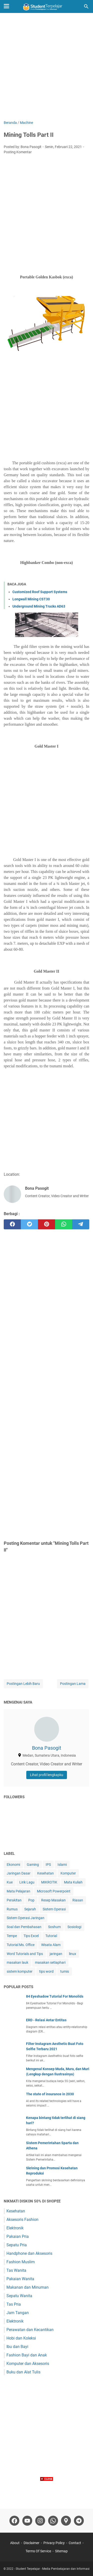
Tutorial (51, 1936)
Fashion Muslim (20, 2262)
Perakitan (14, 1900)
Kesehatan (45, 1873)
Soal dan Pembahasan (24, 1927)
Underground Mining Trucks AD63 (38, 606)
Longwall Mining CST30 (31, 599)
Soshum (54, 1927)
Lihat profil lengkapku (46, 1775)
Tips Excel (31, 1936)
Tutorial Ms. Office (20, 1945)
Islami (62, 1865)
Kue (10, 1882)
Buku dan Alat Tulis (23, 2372)
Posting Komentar (18, 152)
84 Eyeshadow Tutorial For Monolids (54, 1996)
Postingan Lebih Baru (23, 1684)
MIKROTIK (49, 1882)
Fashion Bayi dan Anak (26, 2355)
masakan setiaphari (50, 1962)
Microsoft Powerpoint (53, 1891)
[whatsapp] (63, 1224)
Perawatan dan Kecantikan (30, 2329)
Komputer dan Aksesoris (27, 2363)
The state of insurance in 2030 (50, 2094)
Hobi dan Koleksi (21, 2338)
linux (72, 1954)
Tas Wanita (16, 2270)
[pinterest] (46, 1224)
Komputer (68, 1873)
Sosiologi (74, 1927)
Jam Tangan (17, 2312)
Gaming (33, 1865)
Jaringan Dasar (19, 1873)
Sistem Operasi (54, 1909)
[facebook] (12, 1224)
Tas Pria (13, 2304)
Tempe (12, 1936)
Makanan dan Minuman (27, 2287)
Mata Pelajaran (18, 1891)
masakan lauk (17, 1962)
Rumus (12, 1909)
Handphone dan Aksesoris (29, 2253)
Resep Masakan (53, 1900)
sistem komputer (19, 1971)
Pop (31, 1900)
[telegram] (80, 1224)
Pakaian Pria (17, 2236)
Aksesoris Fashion (22, 2219)
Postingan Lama (73, 1684)
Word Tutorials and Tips (25, 1954)
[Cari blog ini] (86, 6)
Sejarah (30, 1909)
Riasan (77, 1900)
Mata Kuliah (73, 1882)
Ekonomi (13, 1865)
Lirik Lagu (26, 1882)
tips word (46, 1971)
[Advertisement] (46, 67)
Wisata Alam (51, 1945)
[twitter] (29, 1224)
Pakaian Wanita (20, 2278)
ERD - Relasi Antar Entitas (46, 2020)
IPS (48, 1865)
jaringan (56, 1954)
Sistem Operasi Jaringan (25, 1918)
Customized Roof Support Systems (39, 592)
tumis (64, 1971)
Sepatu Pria (16, 2245)
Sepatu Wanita (19, 2295)
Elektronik (15, 2228)
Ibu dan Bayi (17, 2346)
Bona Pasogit (46, 1748)
